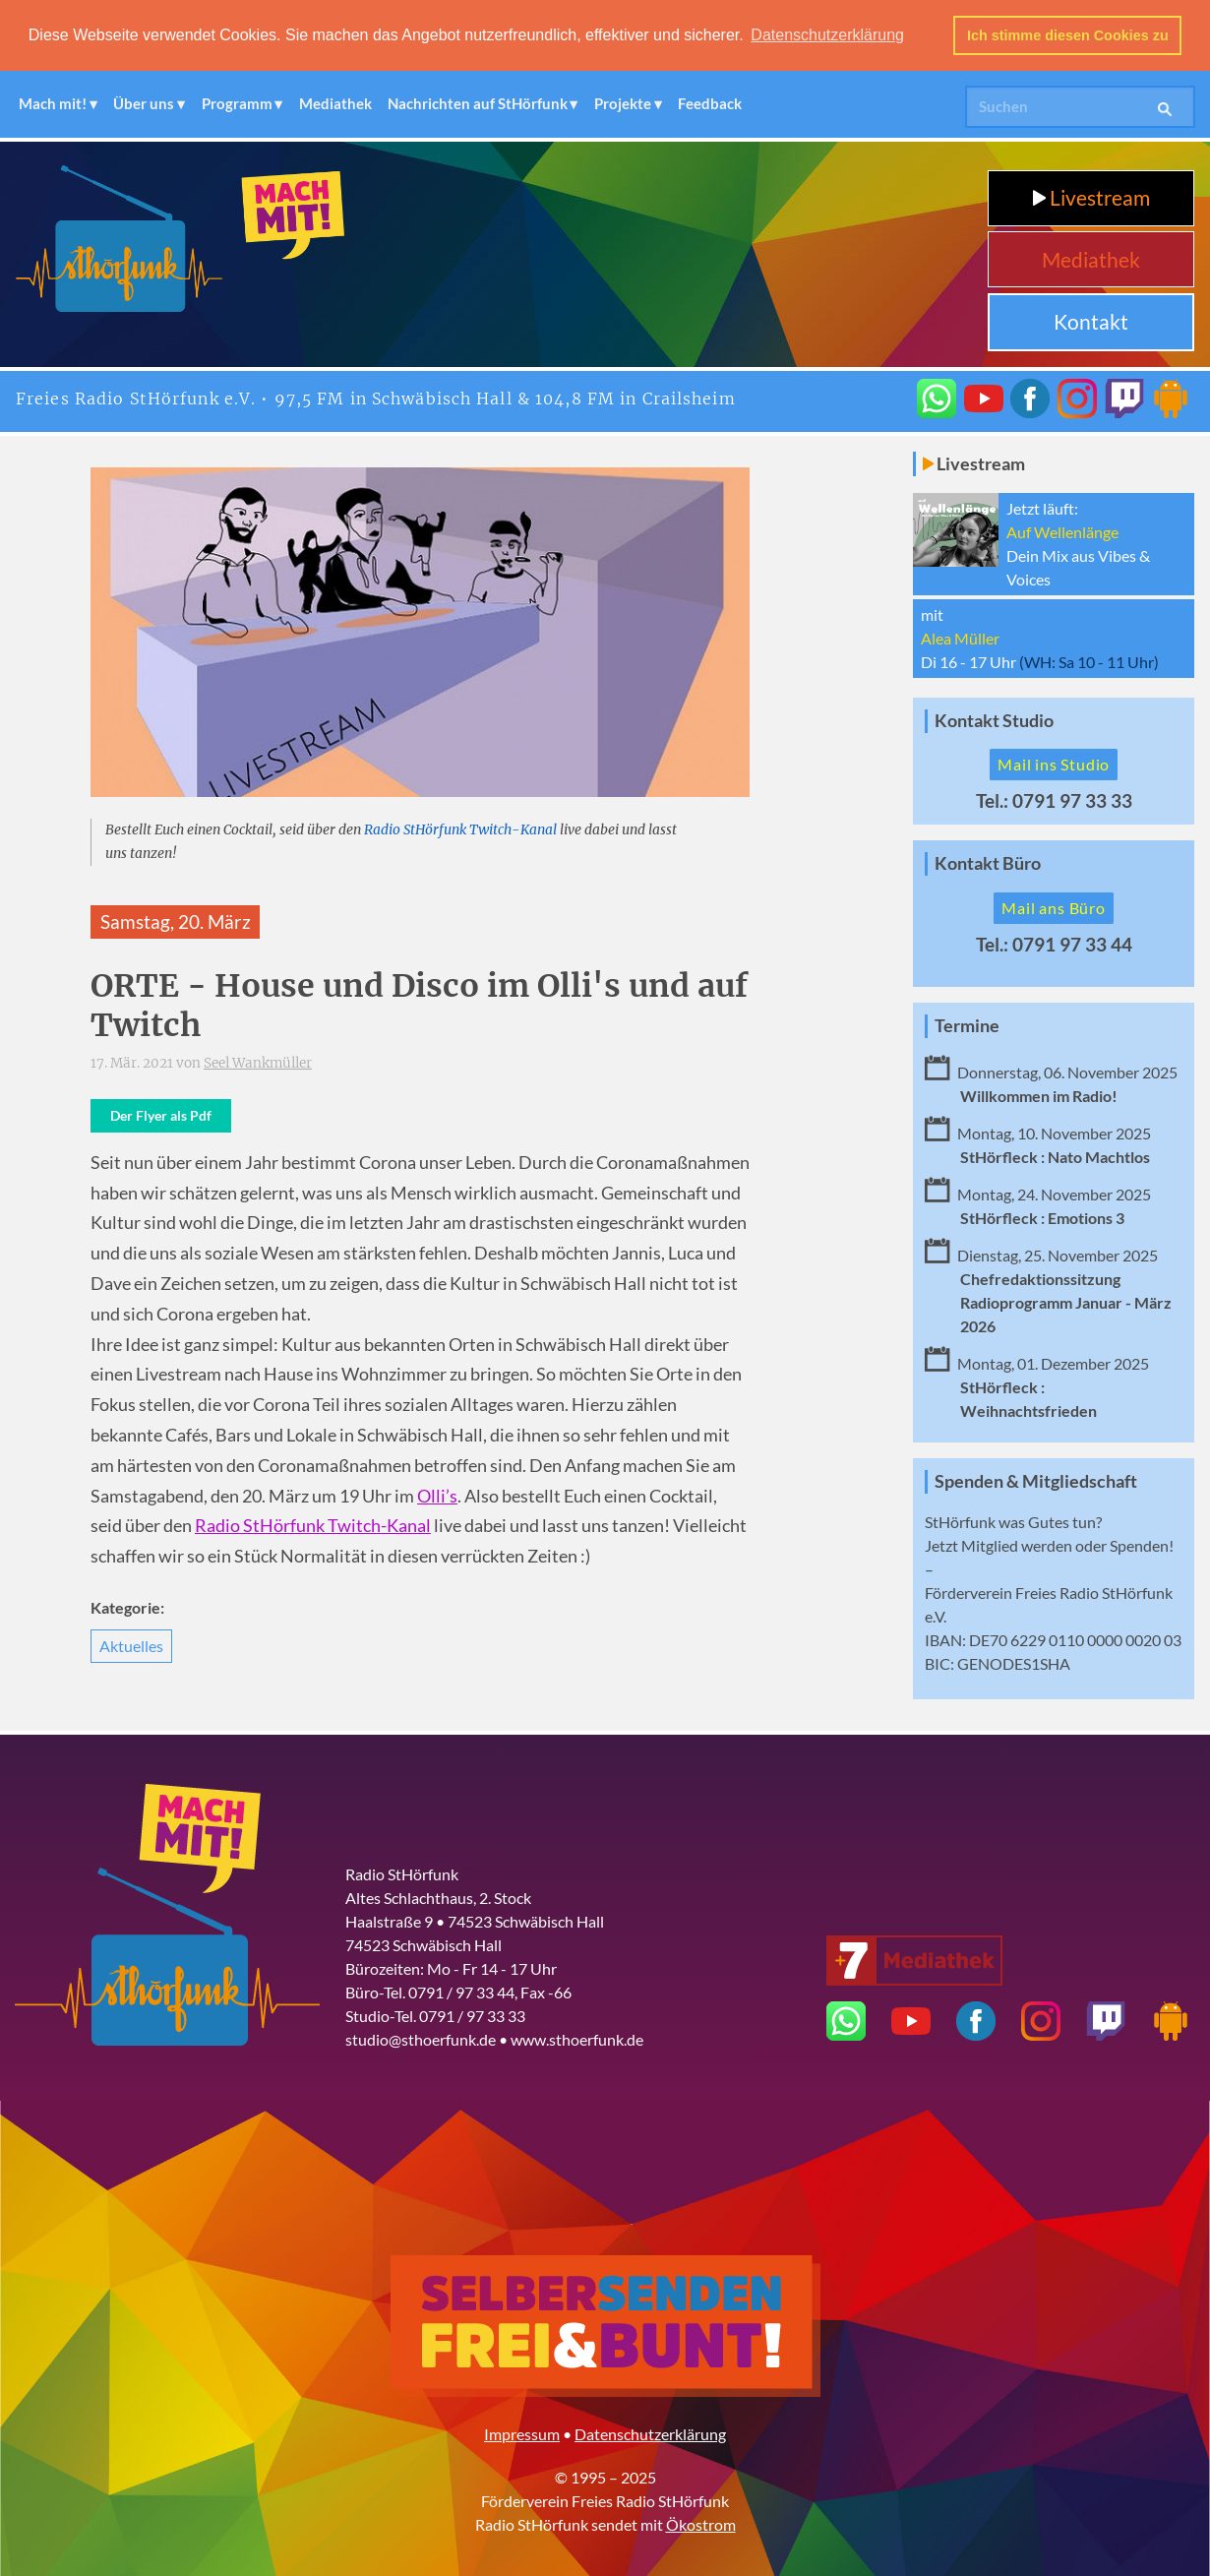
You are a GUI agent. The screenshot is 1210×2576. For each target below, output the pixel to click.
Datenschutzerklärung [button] (827, 35)
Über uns (143, 103)
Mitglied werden (1016, 1544)
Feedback (710, 103)
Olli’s (437, 1495)
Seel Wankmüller (258, 1062)
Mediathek (335, 103)
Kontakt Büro (988, 862)
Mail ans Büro (1053, 906)
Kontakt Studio (994, 719)
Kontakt (1091, 320)
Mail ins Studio (1054, 763)
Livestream (1091, 196)
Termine (967, 1024)
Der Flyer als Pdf (161, 1114)
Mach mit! (53, 103)
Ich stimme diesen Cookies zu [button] (1068, 35)
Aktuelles (131, 1644)
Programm (237, 103)
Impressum (522, 2432)
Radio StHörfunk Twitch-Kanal (460, 829)
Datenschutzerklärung (650, 2432)
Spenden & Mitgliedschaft (1036, 1480)
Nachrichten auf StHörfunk (478, 103)
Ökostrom (701, 2523)
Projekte (622, 103)
